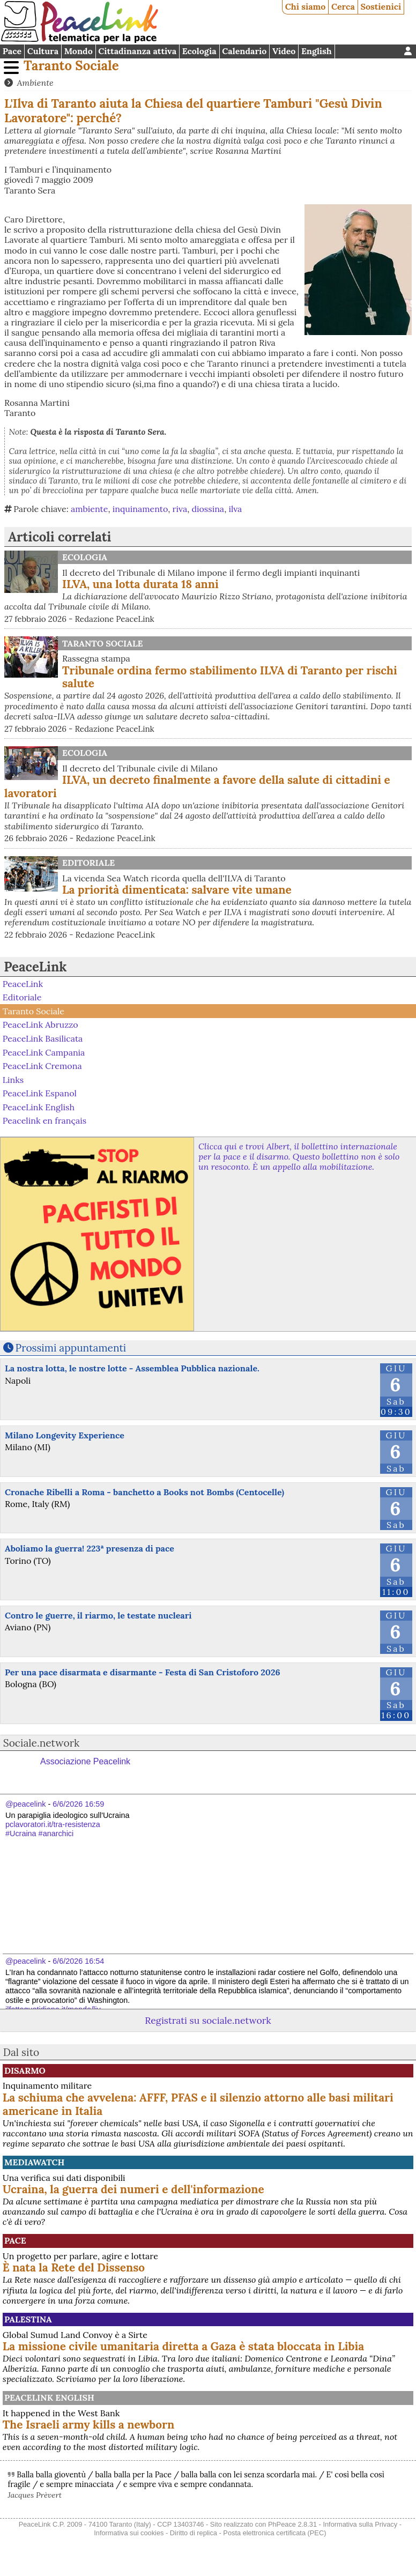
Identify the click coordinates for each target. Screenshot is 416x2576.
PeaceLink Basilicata (43, 1038)
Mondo (78, 51)
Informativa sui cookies (129, 2533)
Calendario (244, 51)
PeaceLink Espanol (40, 1093)
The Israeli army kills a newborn (88, 2424)
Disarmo (25, 2070)
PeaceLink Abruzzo (40, 1024)
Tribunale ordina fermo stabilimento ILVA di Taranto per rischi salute (229, 677)
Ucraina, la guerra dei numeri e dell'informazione (133, 2189)
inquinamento (140, 508)
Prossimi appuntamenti (71, 1347)
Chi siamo (305, 6)
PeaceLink (35, 967)
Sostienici (380, 6)
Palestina (28, 2319)
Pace (12, 51)
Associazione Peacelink (85, 1761)
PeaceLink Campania (44, 1051)
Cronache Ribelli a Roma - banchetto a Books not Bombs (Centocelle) (144, 1492)
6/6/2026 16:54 (78, 1961)
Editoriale (88, 862)
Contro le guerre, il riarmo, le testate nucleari (98, 1615)
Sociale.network (41, 1742)
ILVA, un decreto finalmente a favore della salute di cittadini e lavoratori (197, 786)
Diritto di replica (193, 2533)
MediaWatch (34, 2162)
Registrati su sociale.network (208, 2020)
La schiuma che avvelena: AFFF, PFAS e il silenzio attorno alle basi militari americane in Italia (198, 2104)
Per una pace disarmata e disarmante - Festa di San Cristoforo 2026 (142, 1672)
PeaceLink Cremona (42, 1065)
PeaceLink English (39, 1107)
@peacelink (25, 1804)
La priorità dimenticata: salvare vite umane (177, 889)
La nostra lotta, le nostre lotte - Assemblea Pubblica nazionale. (132, 1368)
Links (13, 1079)
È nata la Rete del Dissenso (74, 2267)
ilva (235, 508)
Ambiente (35, 82)
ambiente (89, 508)
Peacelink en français (44, 1120)
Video (283, 51)
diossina (207, 508)
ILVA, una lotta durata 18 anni (140, 584)
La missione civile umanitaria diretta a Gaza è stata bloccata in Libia (183, 2346)
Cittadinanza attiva (137, 51)
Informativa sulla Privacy (360, 2524)
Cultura (42, 51)
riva (180, 508)
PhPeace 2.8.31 (292, 2524)
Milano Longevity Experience (64, 1435)
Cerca (343, 6)
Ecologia (199, 51)
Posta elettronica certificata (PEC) (274, 2533)
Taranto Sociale (71, 65)
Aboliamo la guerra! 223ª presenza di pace (89, 1548)
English (316, 51)
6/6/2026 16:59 (78, 1804)
